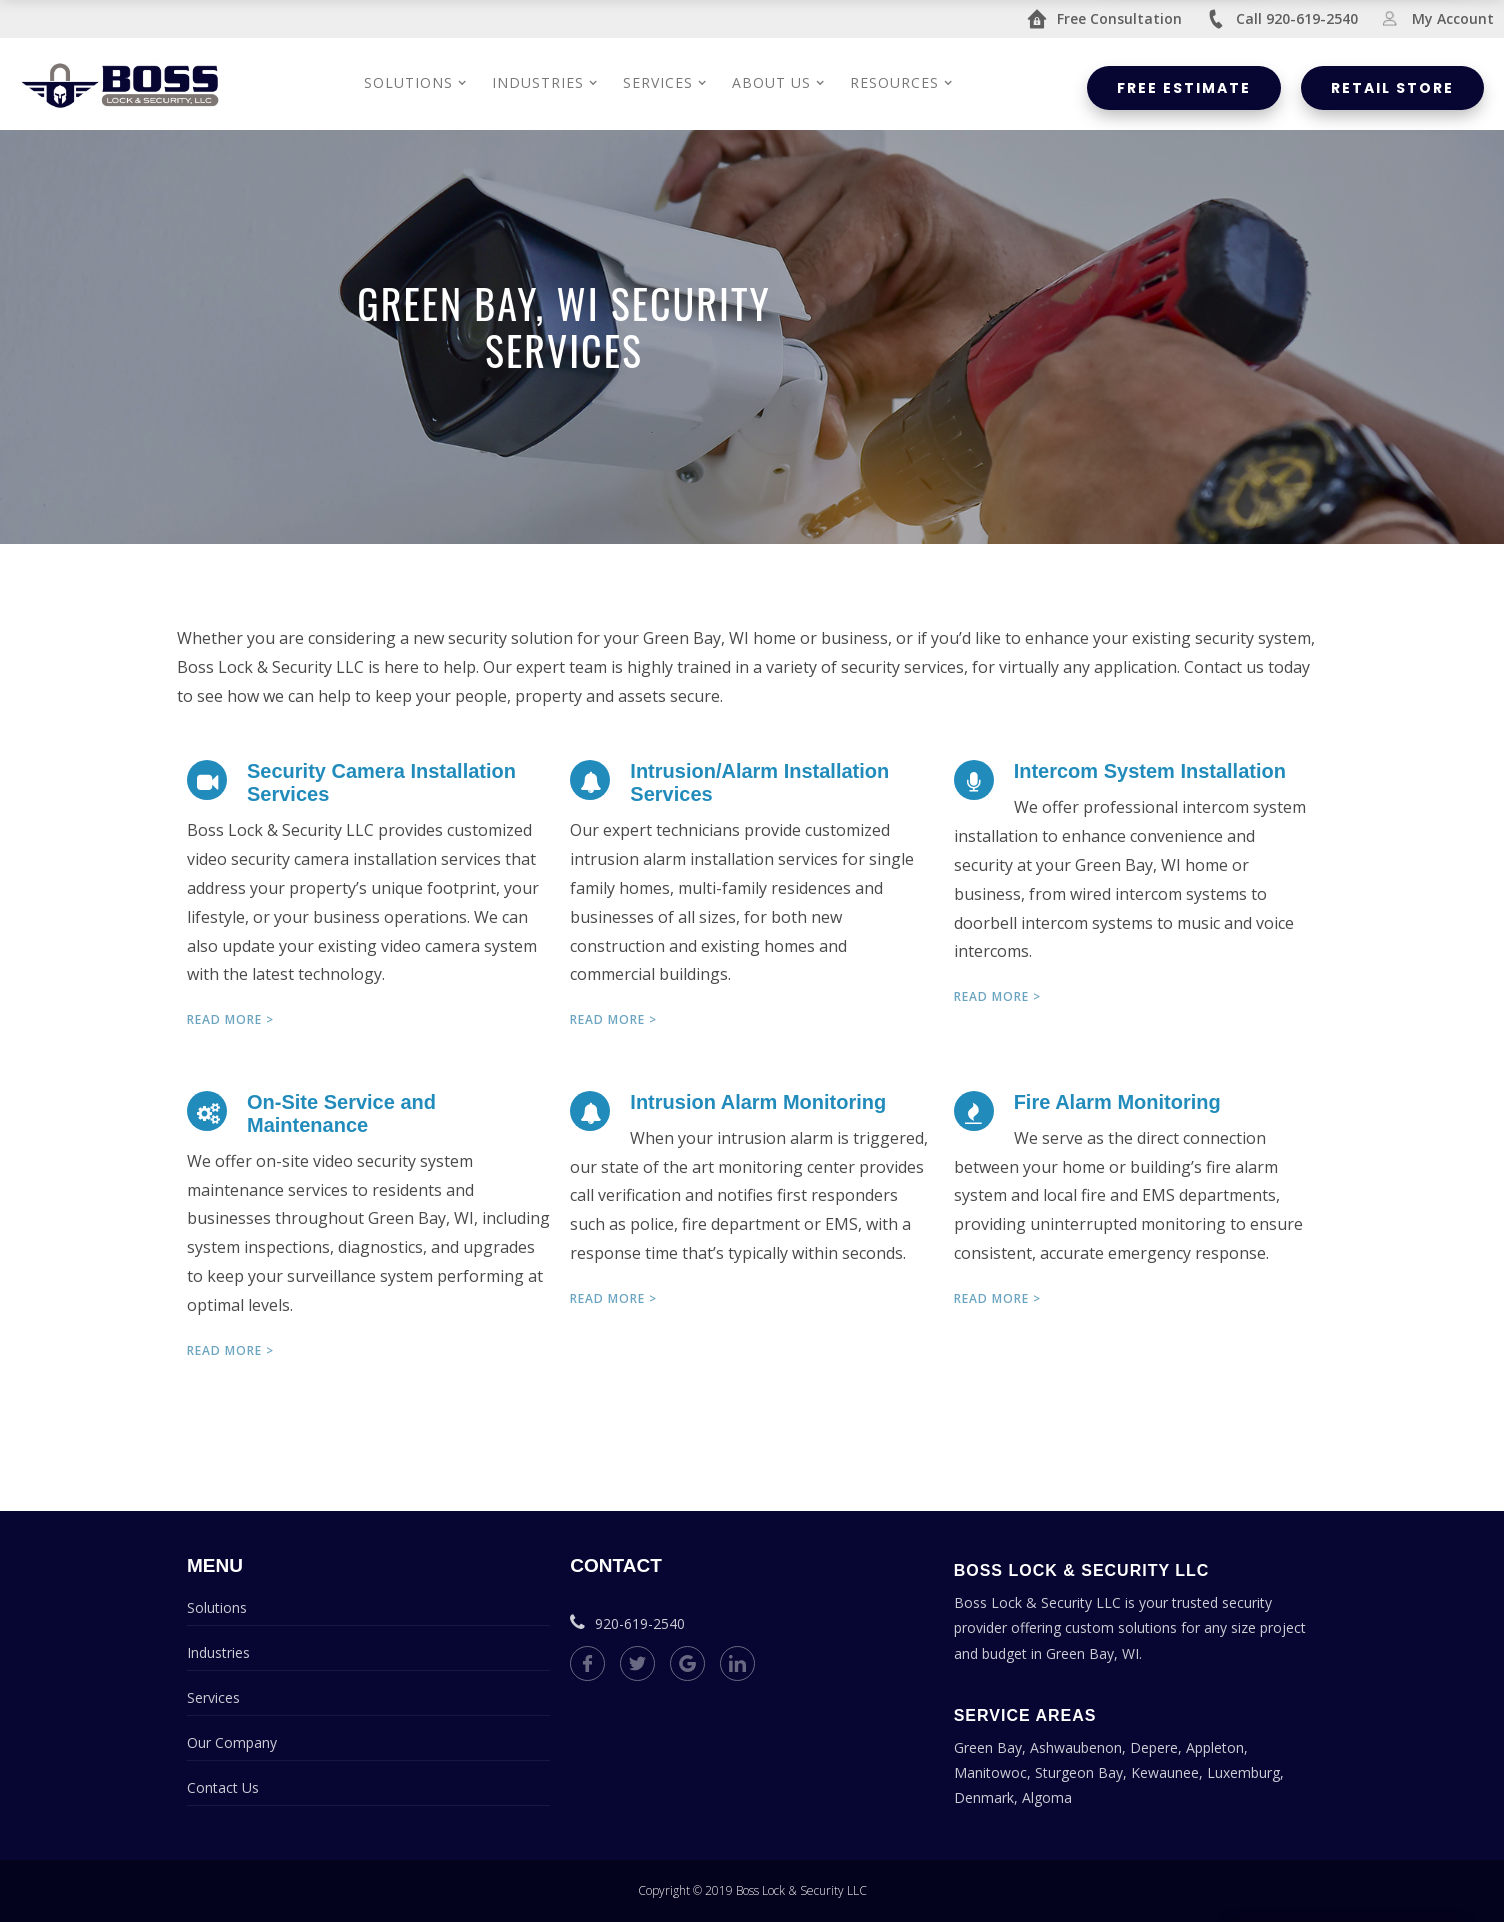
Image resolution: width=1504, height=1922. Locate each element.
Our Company (232, 1742)
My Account (1438, 18)
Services (213, 1697)
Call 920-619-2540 (1282, 19)
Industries (218, 1652)
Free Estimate (1184, 88)
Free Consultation (1104, 19)
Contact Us (223, 1787)
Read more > (230, 1019)
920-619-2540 (627, 1623)
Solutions (217, 1607)
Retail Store (1392, 88)
